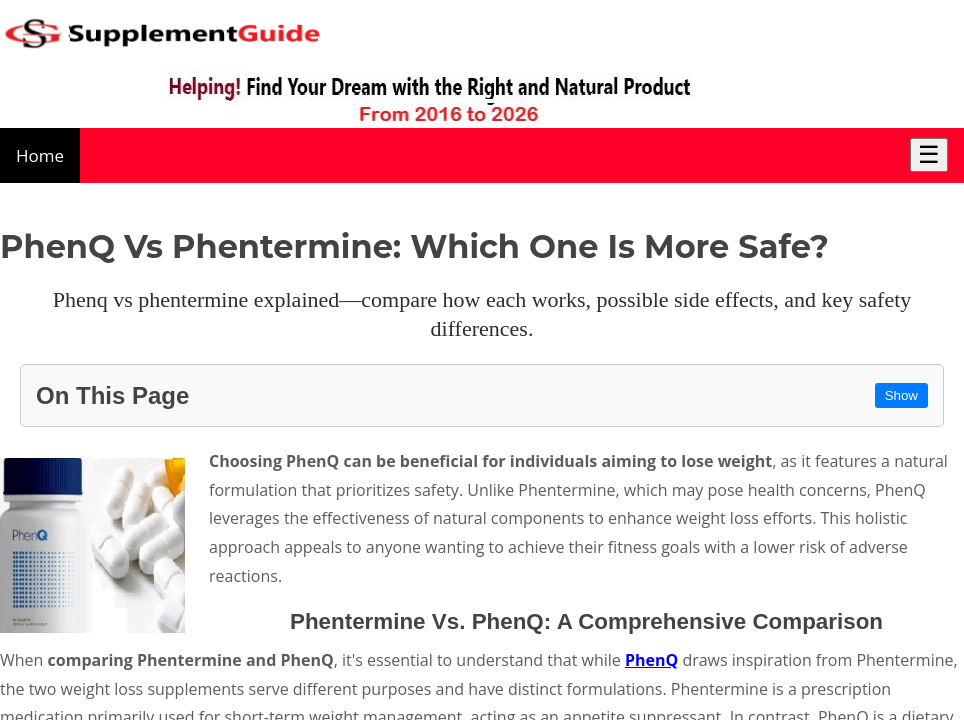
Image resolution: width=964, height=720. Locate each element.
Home (40, 155)
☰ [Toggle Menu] (929, 154)
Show (901, 395)
